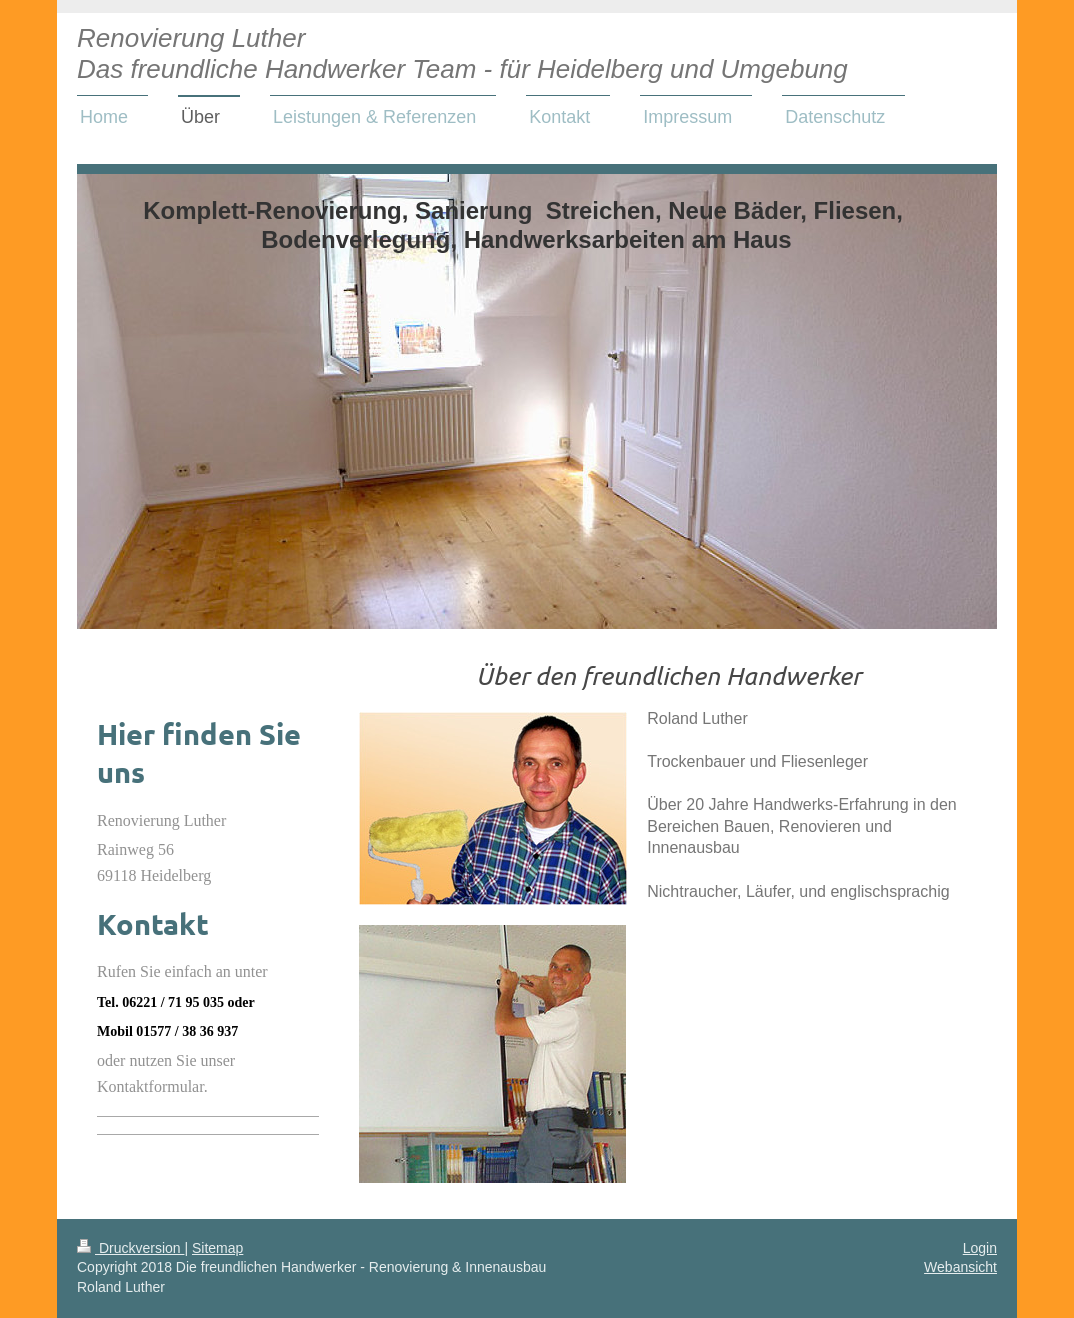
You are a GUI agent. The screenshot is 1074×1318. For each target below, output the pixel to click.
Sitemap (217, 1248)
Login (980, 1248)
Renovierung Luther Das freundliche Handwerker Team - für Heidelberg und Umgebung (462, 53)
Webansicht (960, 1267)
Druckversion (130, 1248)
